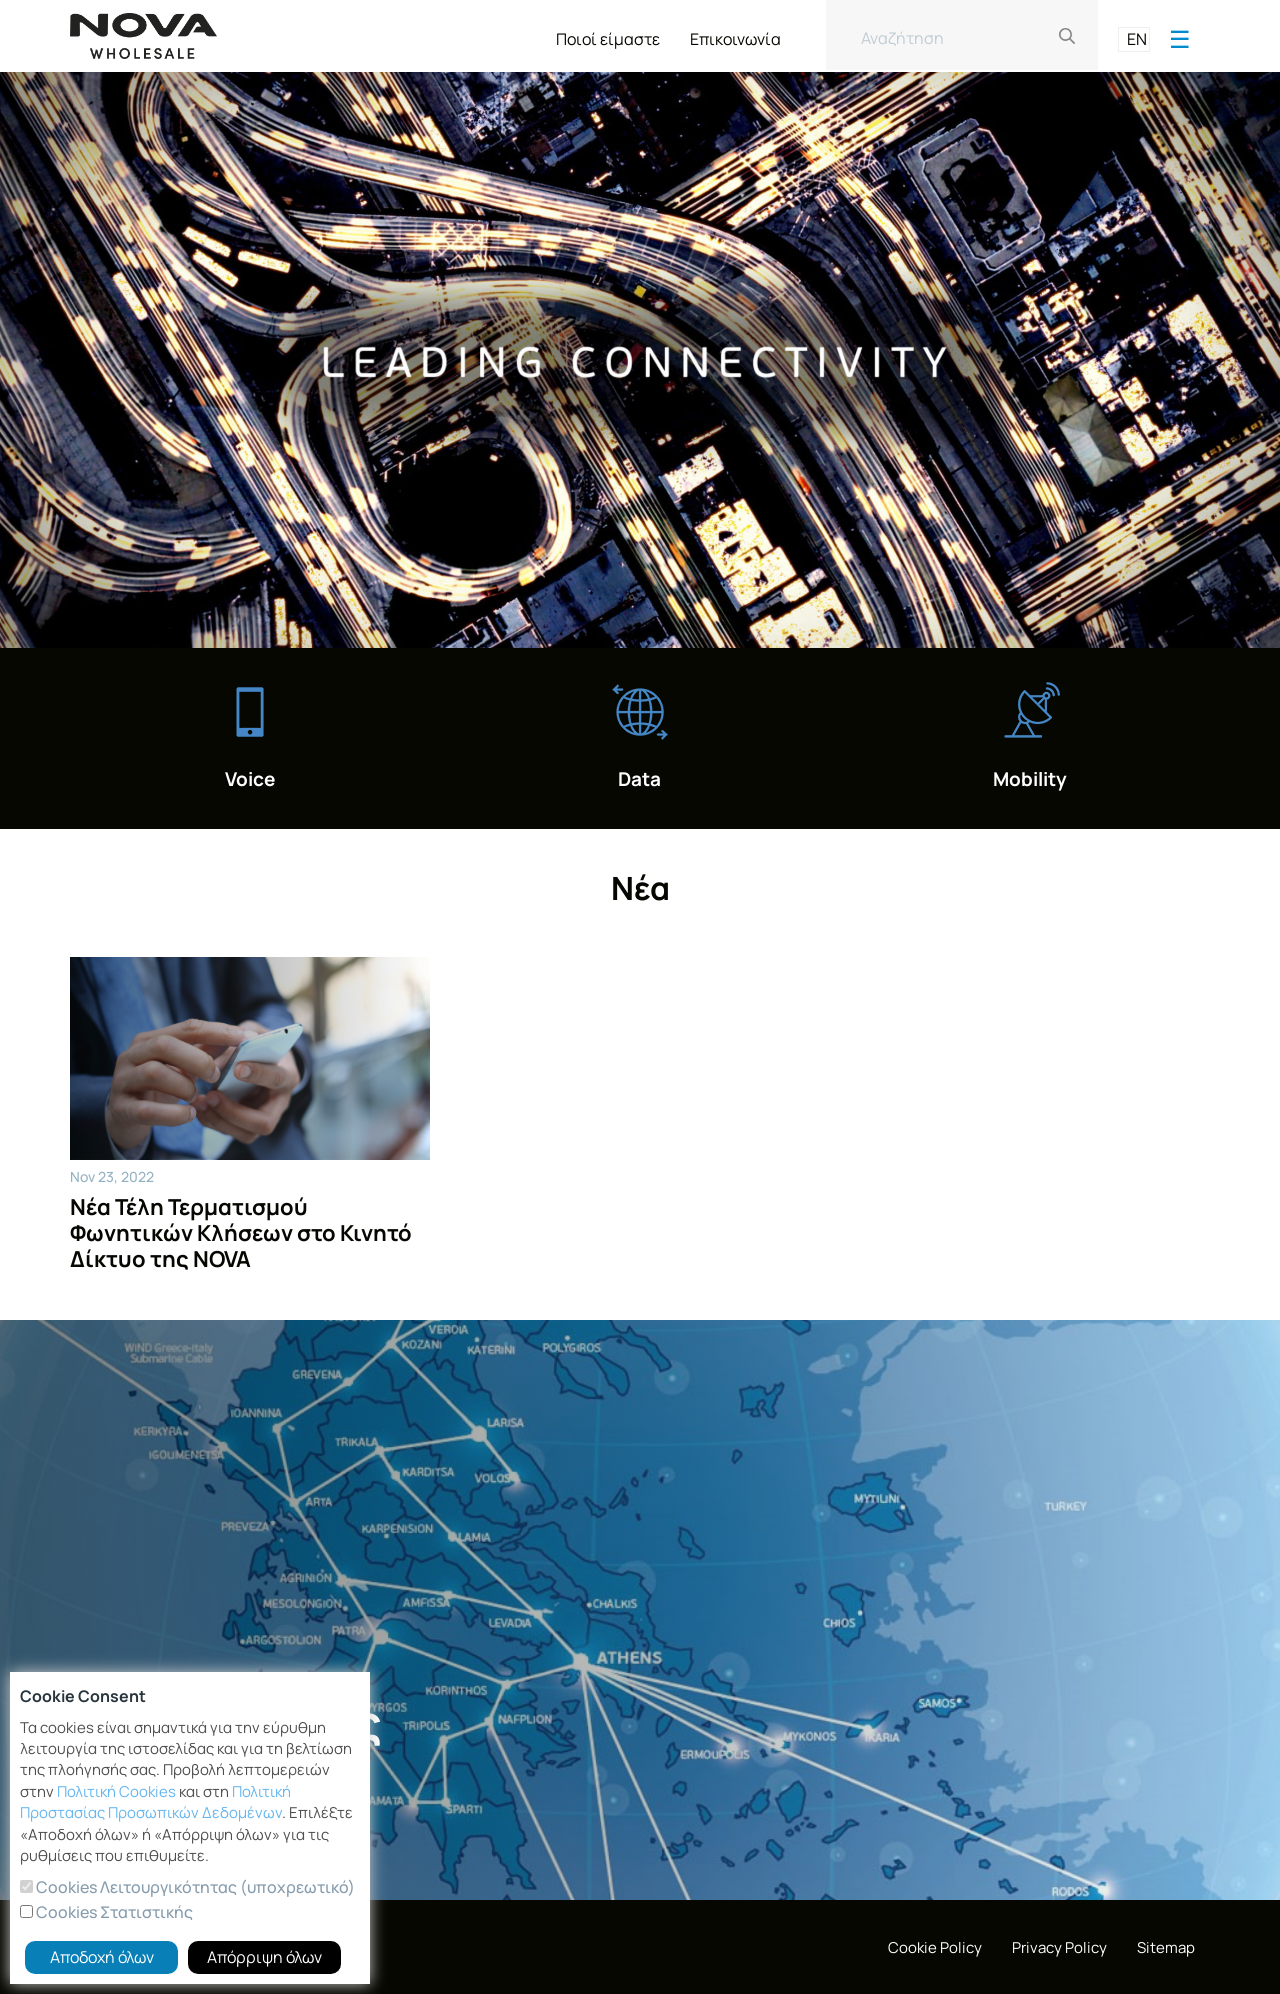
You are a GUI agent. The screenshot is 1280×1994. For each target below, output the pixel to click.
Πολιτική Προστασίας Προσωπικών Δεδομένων (155, 1802)
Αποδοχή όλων (102, 1957)
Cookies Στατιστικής (113, 1912)
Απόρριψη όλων (264, 1957)
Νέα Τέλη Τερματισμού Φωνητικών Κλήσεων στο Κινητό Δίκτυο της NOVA (241, 1233)
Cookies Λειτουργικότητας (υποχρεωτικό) (194, 1887)
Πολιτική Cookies (116, 1791)
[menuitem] (608, 35)
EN (1137, 39)
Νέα (640, 888)
